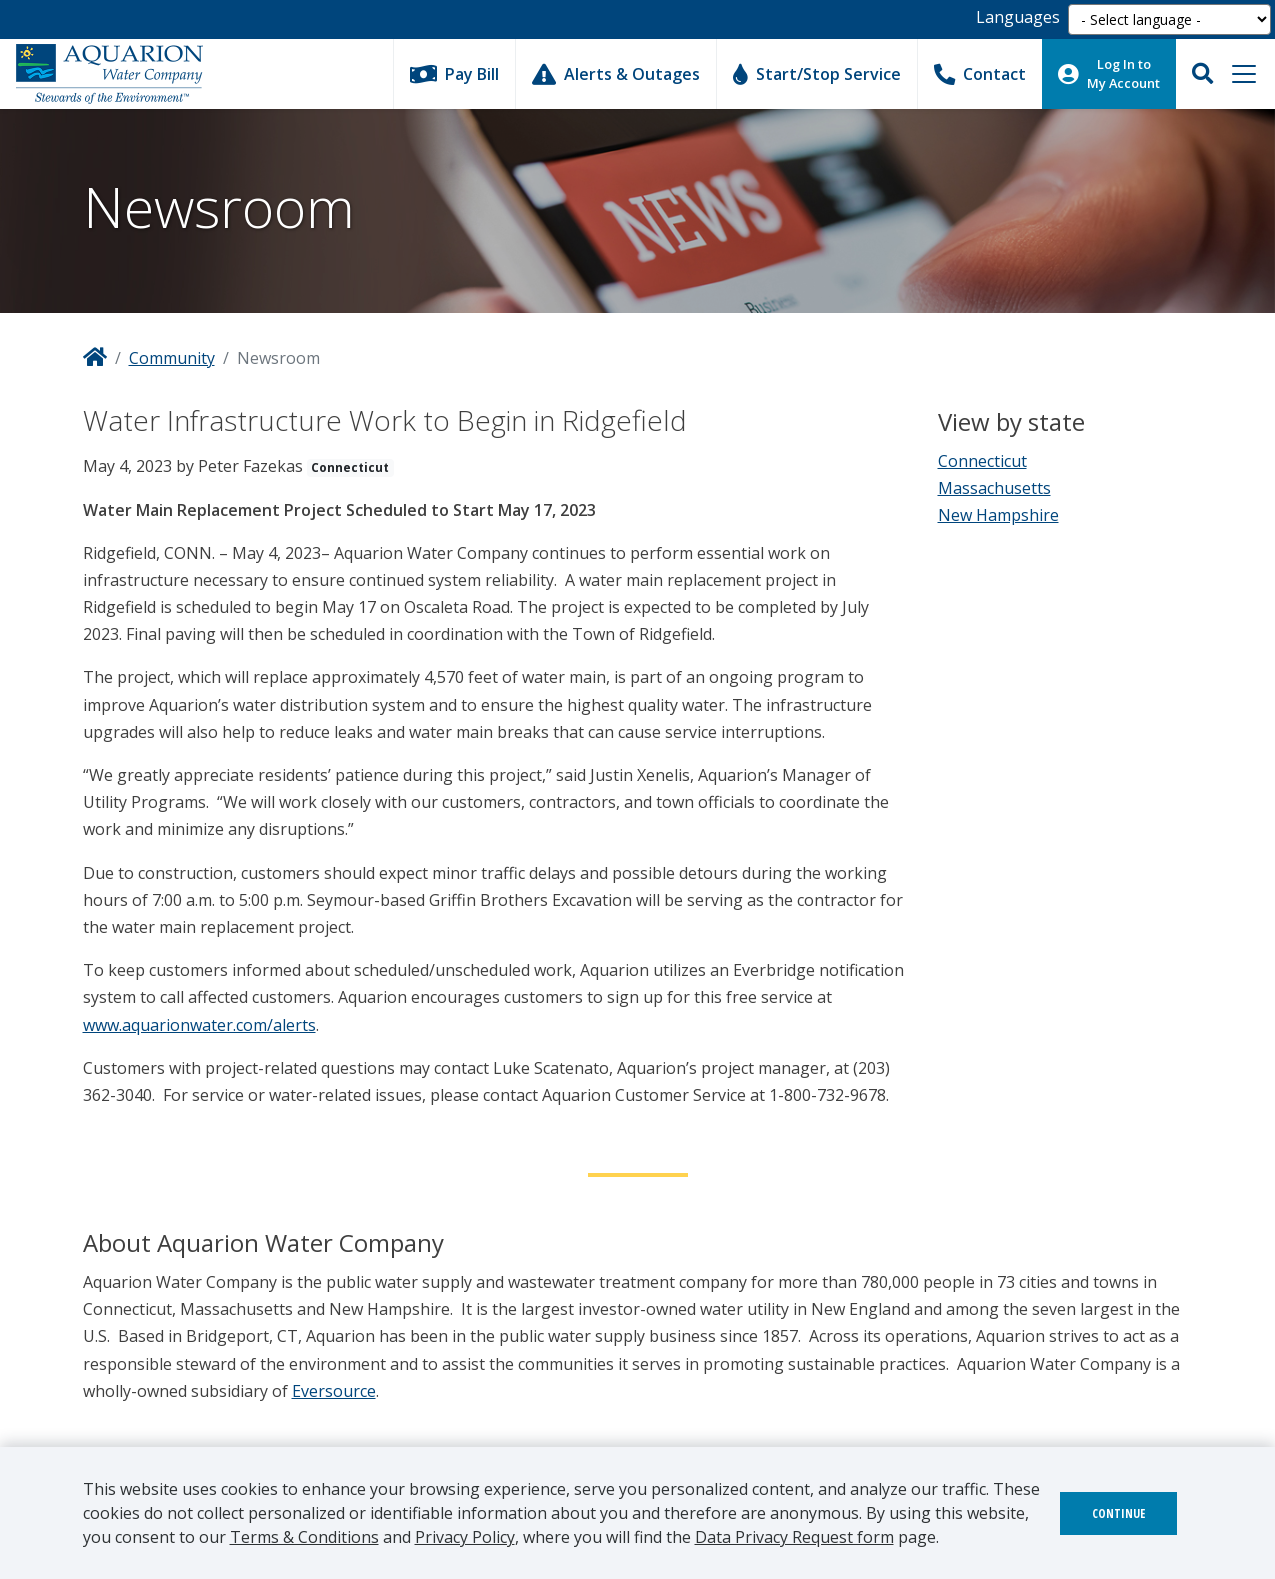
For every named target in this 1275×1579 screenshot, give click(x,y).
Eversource (334, 1391)
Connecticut (982, 461)
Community (172, 358)
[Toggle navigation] (1244, 74)
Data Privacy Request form (794, 1537)
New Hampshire (998, 515)
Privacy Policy (465, 1537)
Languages (1018, 17)
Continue (1118, 1513)
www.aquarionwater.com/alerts (199, 1025)
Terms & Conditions (304, 1537)
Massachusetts (994, 488)
